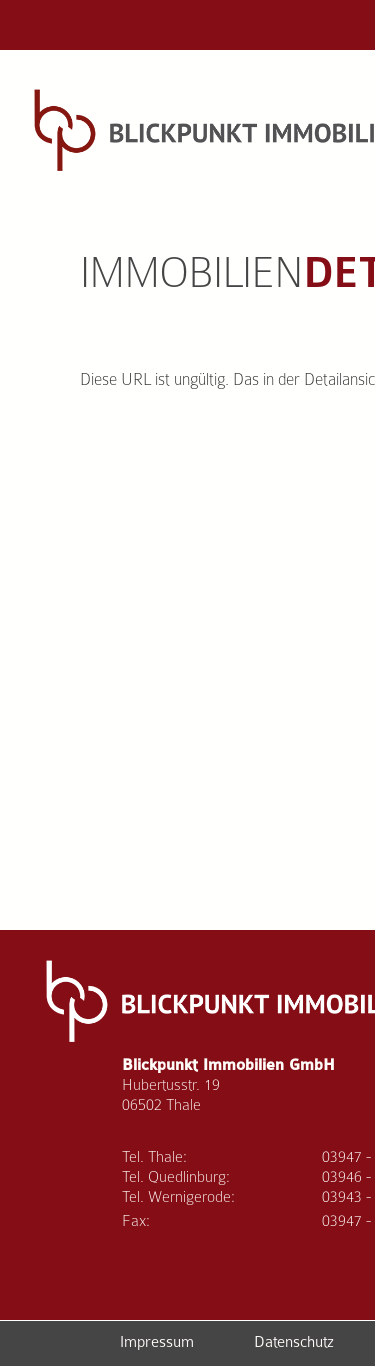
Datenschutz (294, 1342)
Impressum (157, 1342)
